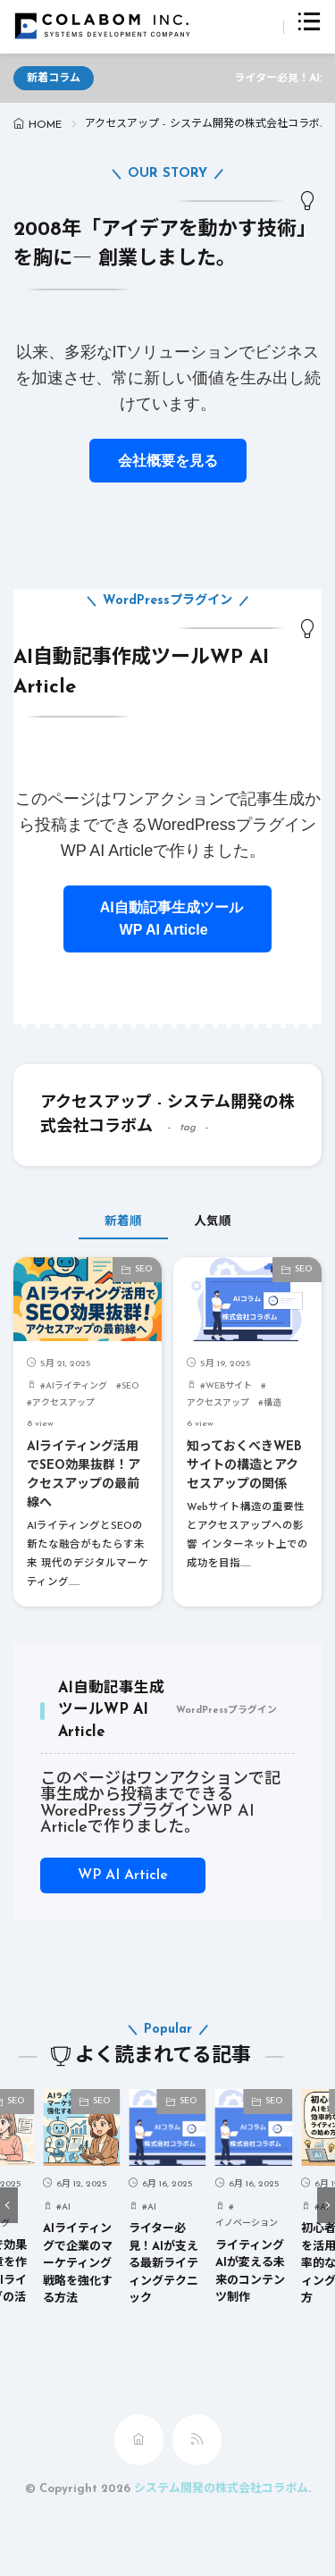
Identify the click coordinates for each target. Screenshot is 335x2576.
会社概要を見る (168, 460)
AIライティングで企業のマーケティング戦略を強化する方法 (78, 2264)
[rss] (197, 2439)
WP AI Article (123, 1875)
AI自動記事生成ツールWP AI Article (167, 919)
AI (66, 2207)
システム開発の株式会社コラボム (221, 2489)
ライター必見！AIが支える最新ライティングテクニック (163, 2264)
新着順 (123, 1222)
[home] (138, 2439)
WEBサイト (228, 1386)
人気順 (212, 1222)
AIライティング (76, 1386)
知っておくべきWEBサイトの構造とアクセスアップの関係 (244, 1465)
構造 (272, 1403)
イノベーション (246, 2224)
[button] (9, 2205)
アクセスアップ (63, 1403)
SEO (144, 1269)
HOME (45, 125)
